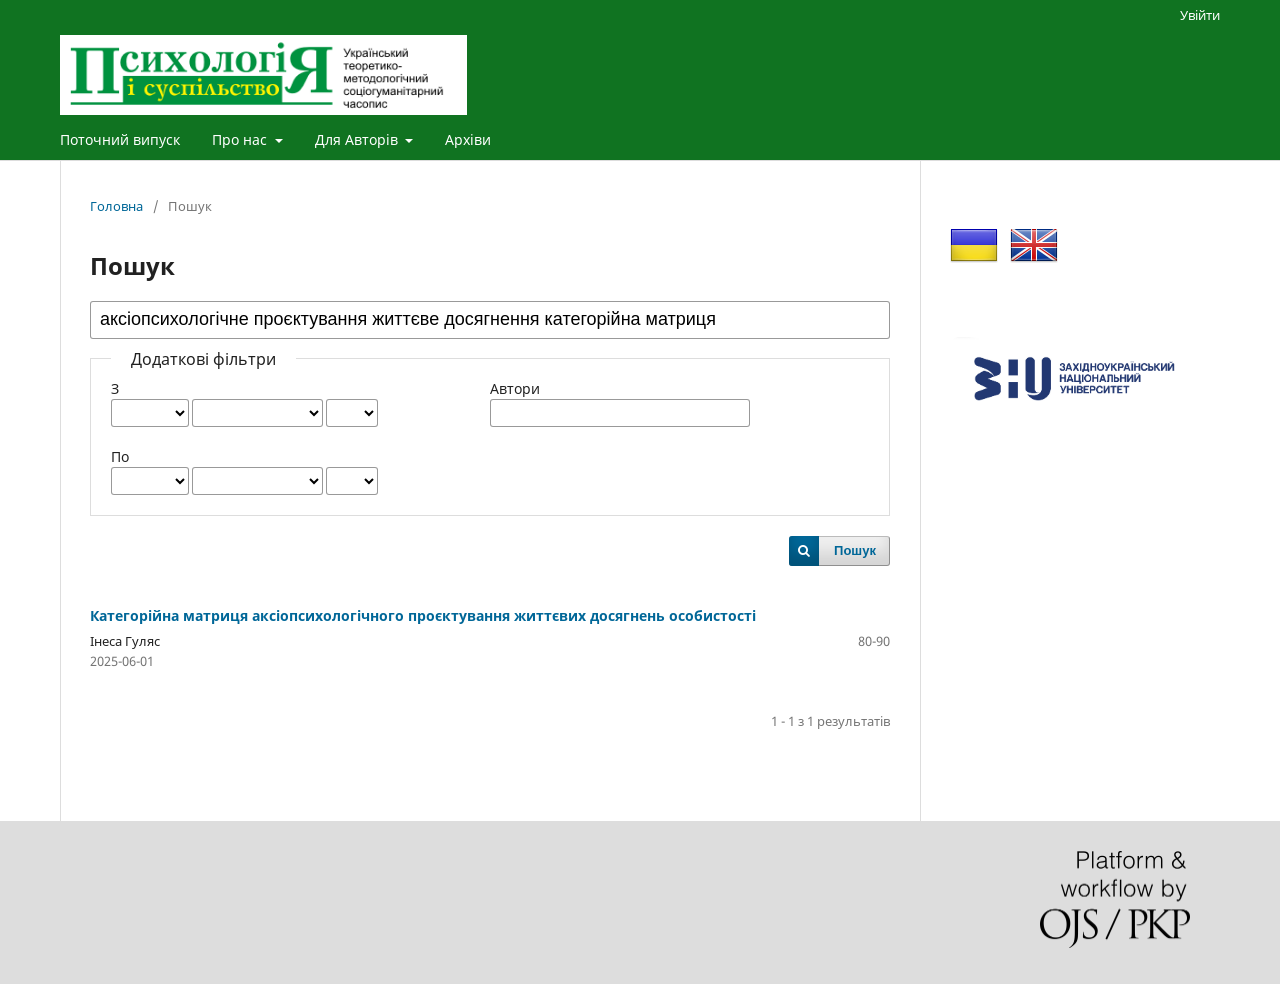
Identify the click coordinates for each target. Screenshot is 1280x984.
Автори (515, 388)
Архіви (468, 139)
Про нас (241, 139)
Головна (116, 206)
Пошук (855, 550)
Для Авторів (358, 139)
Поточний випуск (120, 139)
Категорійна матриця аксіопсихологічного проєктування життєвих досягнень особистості (423, 615)
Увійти (1200, 15)
